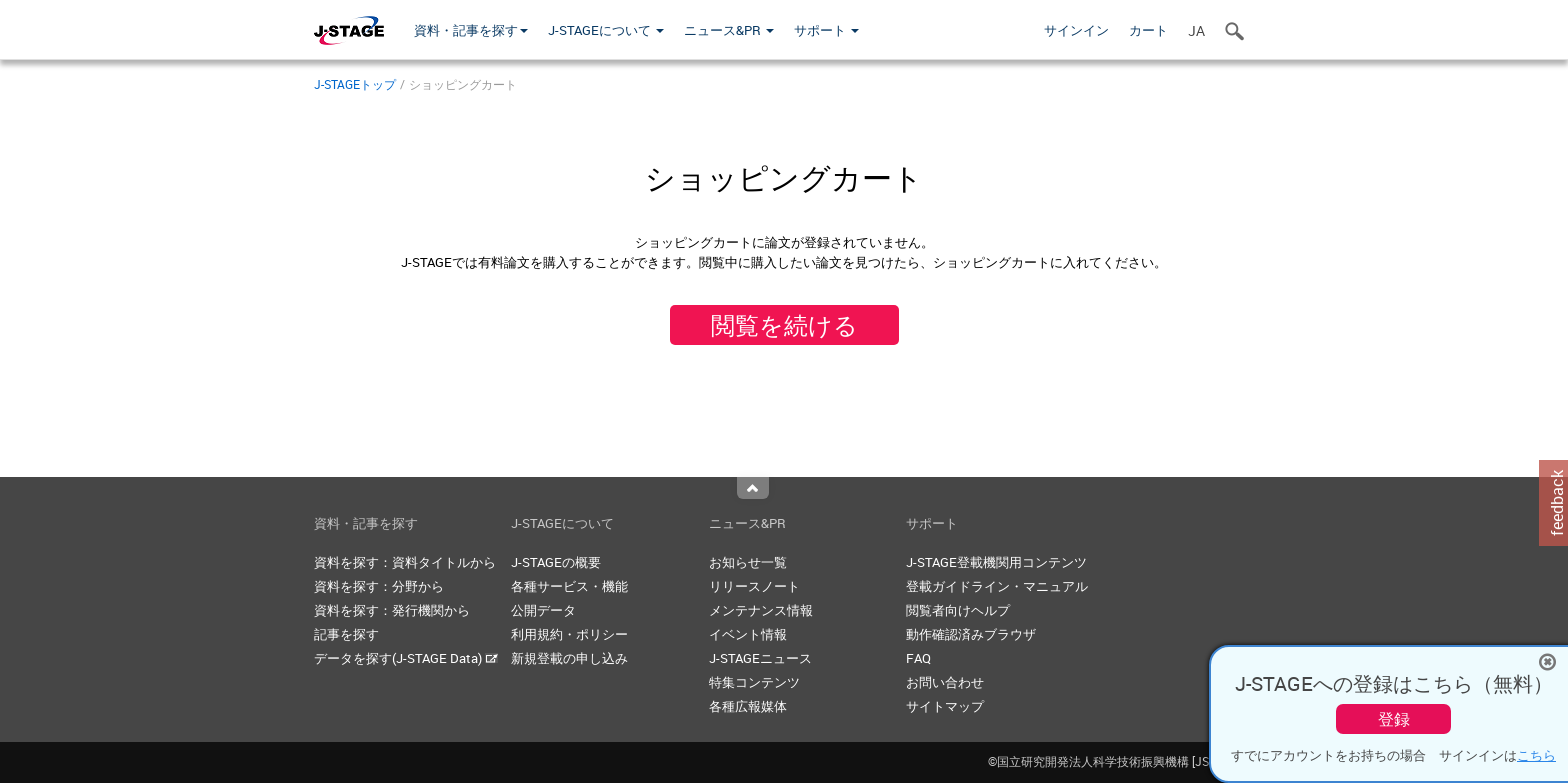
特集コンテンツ (754, 682)
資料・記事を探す (471, 30)
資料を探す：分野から (379, 586)
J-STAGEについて (606, 30)
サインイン (1076, 30)
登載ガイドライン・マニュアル (997, 586)
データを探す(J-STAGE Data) (406, 658)
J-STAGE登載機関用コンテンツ (996, 562)
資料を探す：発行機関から (392, 610)
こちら (1536, 755)
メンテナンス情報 (761, 610)
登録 (1394, 719)
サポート (826, 30)
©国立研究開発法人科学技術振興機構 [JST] (1121, 761)
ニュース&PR (729, 30)
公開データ (543, 610)
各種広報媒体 (748, 706)
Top (753, 488)
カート (1148, 30)
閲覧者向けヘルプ (958, 610)
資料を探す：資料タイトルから (405, 562)
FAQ (918, 658)
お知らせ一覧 (748, 562)
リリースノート (754, 586)
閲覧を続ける (784, 325)
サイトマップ (945, 706)
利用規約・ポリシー (569, 634)
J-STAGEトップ (355, 84)
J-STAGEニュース (760, 658)
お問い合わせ (945, 682)
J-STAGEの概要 (556, 562)
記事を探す (346, 634)
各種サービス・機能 (569, 586)
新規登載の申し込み (569, 658)
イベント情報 (748, 634)
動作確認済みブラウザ (971, 634)
